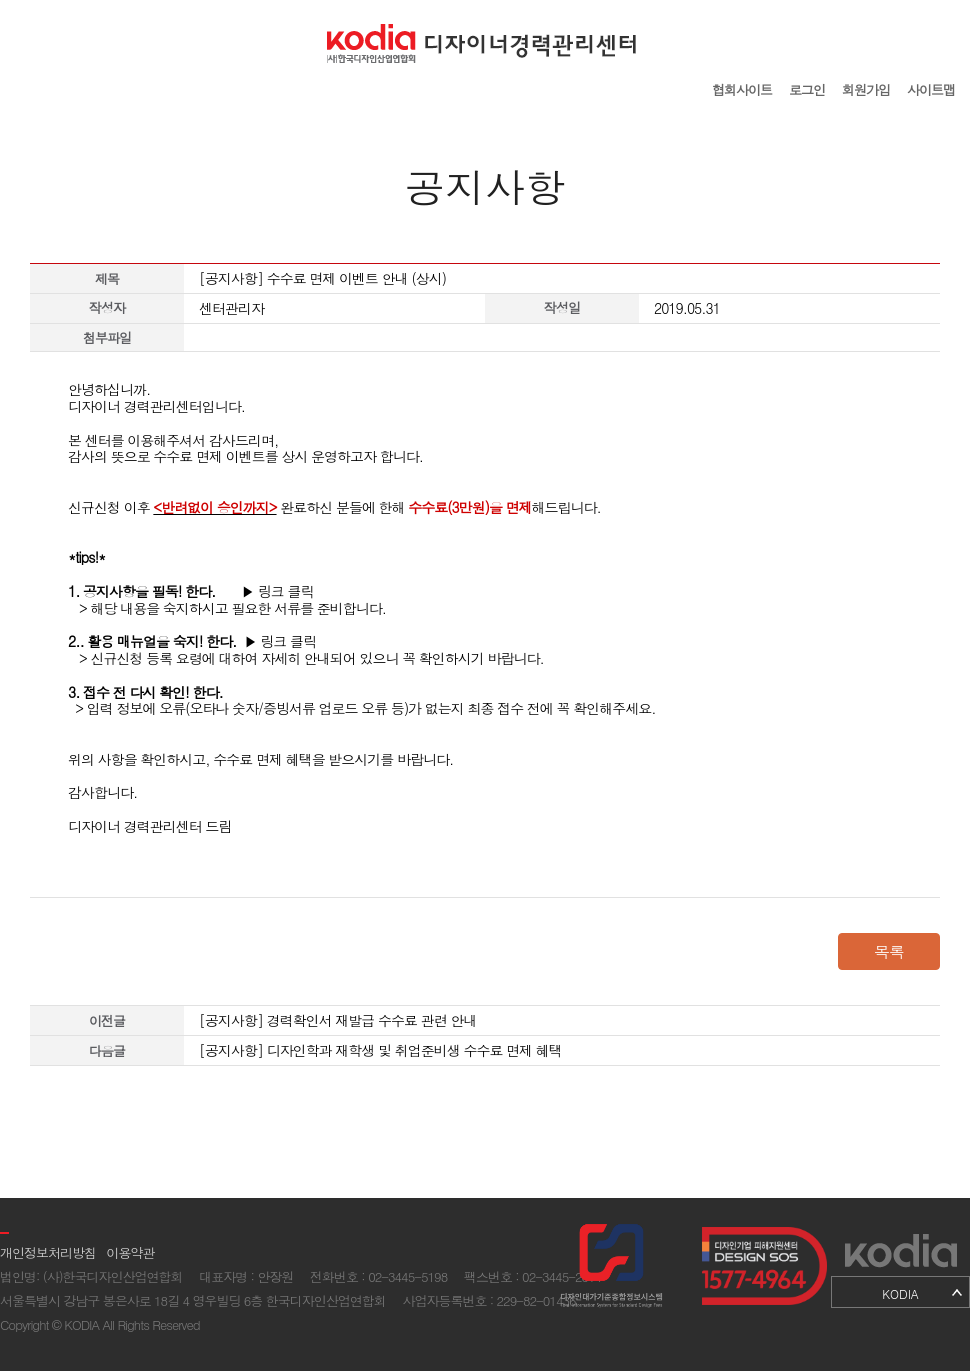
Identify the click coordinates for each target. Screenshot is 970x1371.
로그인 (807, 89)
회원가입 (866, 89)
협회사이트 (742, 89)
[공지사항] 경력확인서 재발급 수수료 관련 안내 (337, 1020)
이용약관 (130, 1252)
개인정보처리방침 (48, 1252)
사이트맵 (931, 89)
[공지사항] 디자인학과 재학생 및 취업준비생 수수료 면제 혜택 (380, 1050)
